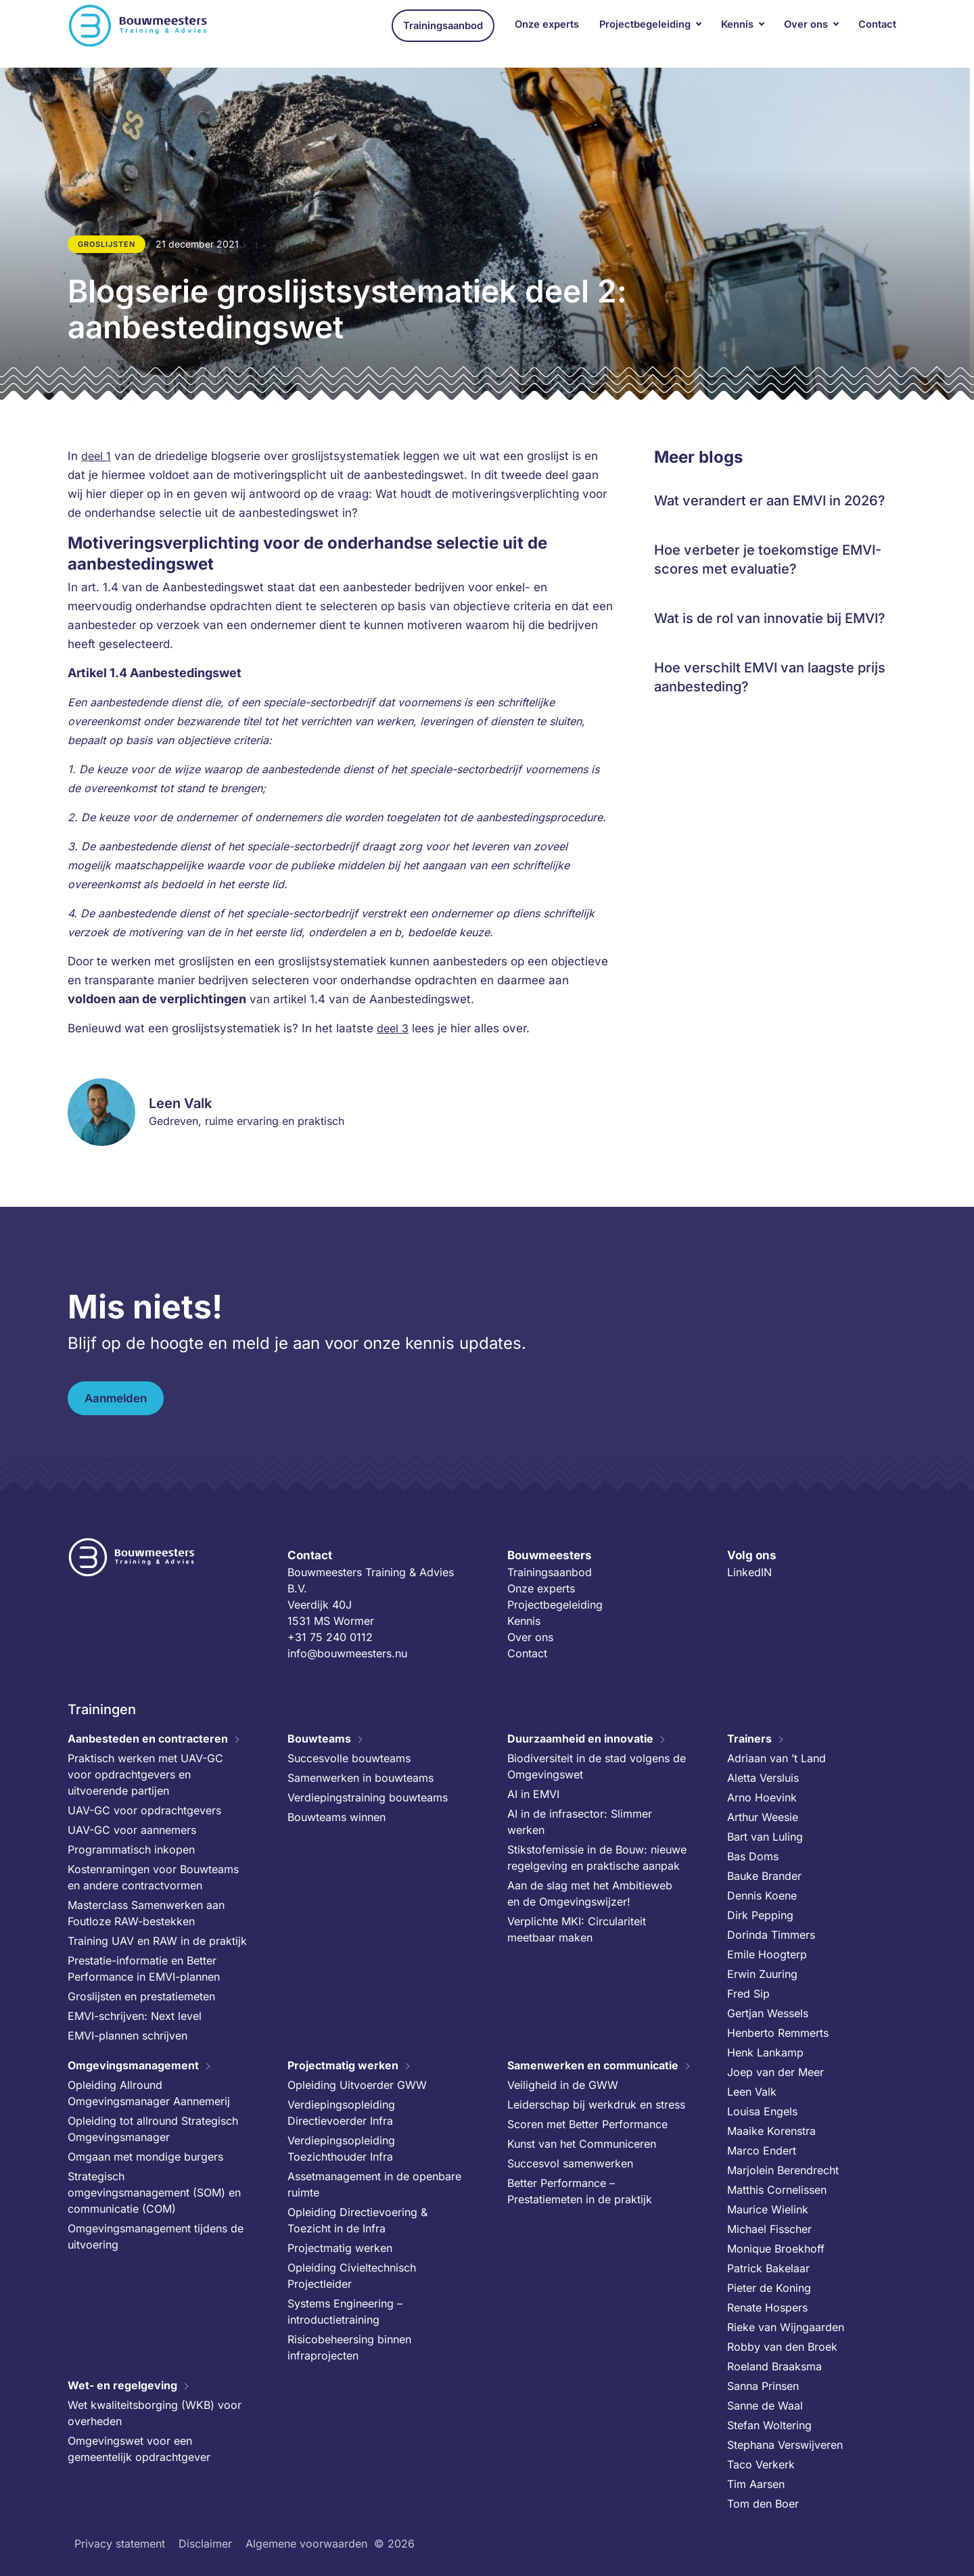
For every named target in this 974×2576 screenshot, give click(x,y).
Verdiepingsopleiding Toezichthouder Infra (341, 2148)
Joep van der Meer (775, 2072)
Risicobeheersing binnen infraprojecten (349, 2347)
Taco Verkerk (761, 2464)
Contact (877, 33)
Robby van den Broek (782, 2346)
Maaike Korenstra (771, 2131)
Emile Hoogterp (767, 1954)
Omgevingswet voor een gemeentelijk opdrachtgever (139, 2449)
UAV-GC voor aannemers (132, 1830)
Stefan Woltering (769, 2425)
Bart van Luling (765, 1836)
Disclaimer (205, 2543)
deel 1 (96, 456)
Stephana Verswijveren (785, 2445)
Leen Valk (751, 2091)
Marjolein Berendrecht (783, 2170)
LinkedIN (749, 1572)
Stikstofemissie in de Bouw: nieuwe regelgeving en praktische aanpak (597, 1857)
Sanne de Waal (765, 2405)
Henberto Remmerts (778, 2033)
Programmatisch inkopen (131, 1849)
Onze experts (547, 33)
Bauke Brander (764, 1876)
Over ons (806, 33)
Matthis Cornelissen (777, 2189)
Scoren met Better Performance (587, 2124)
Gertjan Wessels (767, 2013)
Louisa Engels (762, 2111)
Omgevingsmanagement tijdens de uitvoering (156, 2236)
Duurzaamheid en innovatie (580, 1738)
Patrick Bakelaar (768, 2268)
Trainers (749, 1738)
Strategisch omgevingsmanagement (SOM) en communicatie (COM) (154, 2192)
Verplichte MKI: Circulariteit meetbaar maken (576, 1929)
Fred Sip (748, 1993)
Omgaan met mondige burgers (145, 2156)
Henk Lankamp (765, 2052)
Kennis (737, 33)
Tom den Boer (763, 2503)
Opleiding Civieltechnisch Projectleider (351, 2276)
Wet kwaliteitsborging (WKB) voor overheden (154, 2413)
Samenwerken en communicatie (592, 2065)
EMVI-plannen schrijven (127, 2035)
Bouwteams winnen (336, 1817)
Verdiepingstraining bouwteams (367, 1797)
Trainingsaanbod (443, 34)
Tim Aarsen (756, 2484)
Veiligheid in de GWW (562, 2085)
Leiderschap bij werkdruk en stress (596, 2104)
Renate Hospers (767, 2307)
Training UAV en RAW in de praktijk (157, 1941)
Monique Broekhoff (776, 2248)
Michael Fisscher (769, 2229)
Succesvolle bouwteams (349, 1758)
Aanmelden (116, 1398)
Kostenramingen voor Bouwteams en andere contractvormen (153, 1877)
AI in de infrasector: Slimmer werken (579, 1822)
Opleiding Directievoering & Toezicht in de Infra (357, 2220)
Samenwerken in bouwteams (360, 1778)
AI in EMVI (533, 1794)
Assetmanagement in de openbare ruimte (374, 2184)
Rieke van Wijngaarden (785, 2327)
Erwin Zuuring (762, 1974)
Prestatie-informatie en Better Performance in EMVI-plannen (144, 1968)
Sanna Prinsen (763, 2386)
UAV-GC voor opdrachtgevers (144, 1810)
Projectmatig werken (342, 2065)
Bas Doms (753, 1856)
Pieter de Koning (769, 2288)
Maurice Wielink (767, 2209)
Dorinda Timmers (771, 1934)
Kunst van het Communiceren (581, 2143)
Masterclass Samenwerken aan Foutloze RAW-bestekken (146, 1913)
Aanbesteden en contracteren (148, 1738)
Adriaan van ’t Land (776, 1758)
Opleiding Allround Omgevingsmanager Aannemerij (149, 2093)
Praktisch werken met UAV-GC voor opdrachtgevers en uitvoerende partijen (145, 1774)
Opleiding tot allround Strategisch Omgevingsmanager (153, 2129)
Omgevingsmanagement (133, 2065)
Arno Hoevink (762, 1797)
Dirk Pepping (760, 1915)
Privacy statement (119, 2543)
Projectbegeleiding (645, 33)
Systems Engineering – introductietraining (344, 2311)
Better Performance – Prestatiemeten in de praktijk (579, 2191)
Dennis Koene (762, 1895)
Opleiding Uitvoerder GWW (357, 2085)
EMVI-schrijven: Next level (135, 2016)
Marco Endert (761, 2150)
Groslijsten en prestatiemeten (141, 1996)
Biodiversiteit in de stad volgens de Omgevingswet (596, 1766)
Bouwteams (319, 1738)
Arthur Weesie (762, 1817)
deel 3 (393, 1028)
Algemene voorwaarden (306, 2543)
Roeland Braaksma (774, 2366)
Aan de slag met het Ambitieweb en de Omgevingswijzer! (589, 1893)
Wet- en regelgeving (122, 2385)
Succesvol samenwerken (570, 2163)
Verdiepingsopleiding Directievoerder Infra (341, 2113)
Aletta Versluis (763, 1778)
